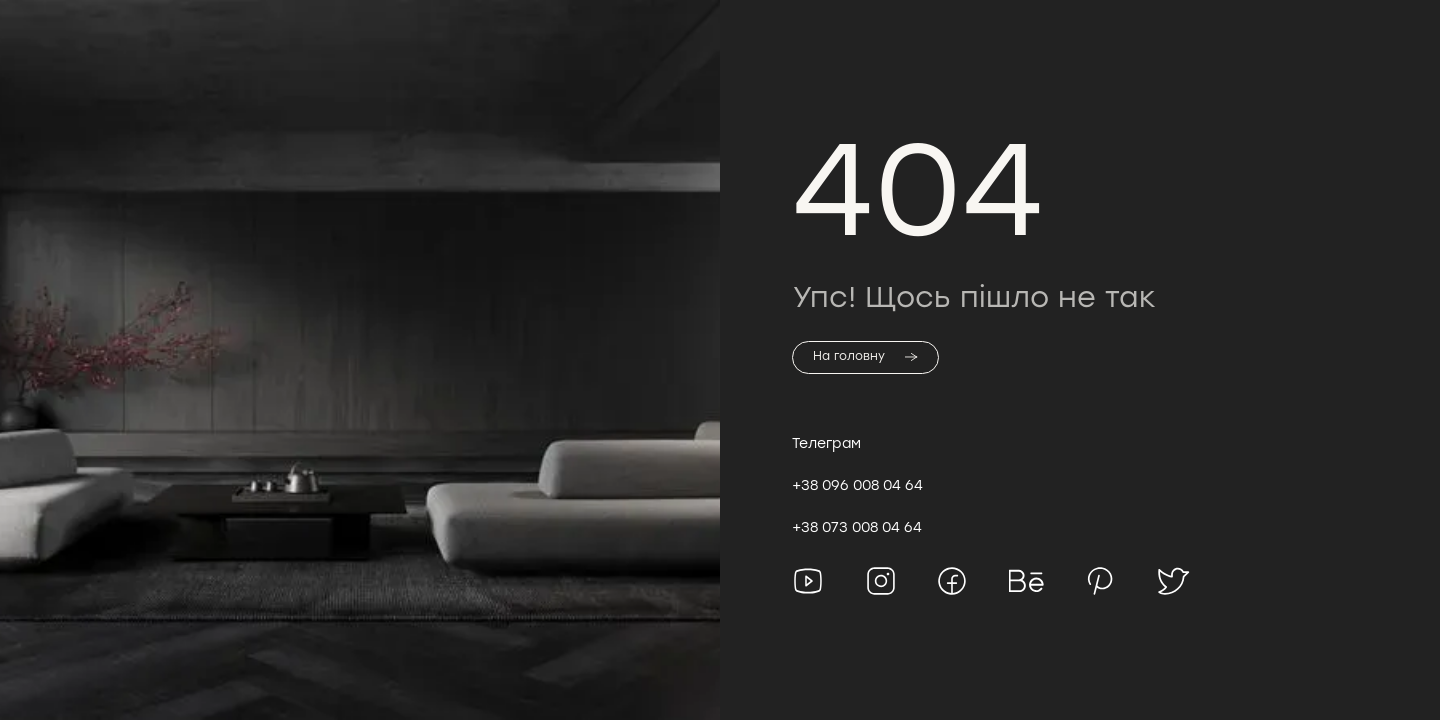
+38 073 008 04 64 (857, 527)
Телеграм (826, 443)
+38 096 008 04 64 (857, 485)
